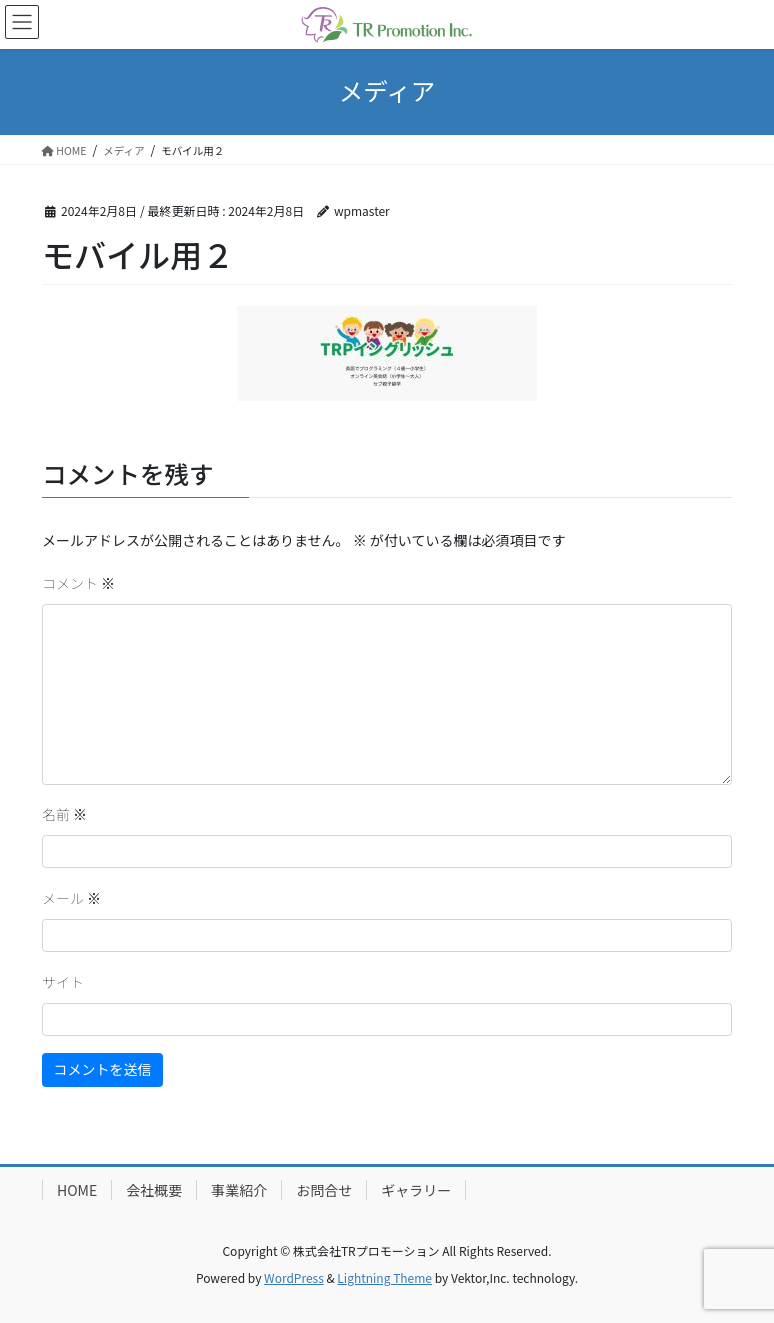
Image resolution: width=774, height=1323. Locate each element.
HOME (77, 1190)
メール (71, 898)
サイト (63, 982)
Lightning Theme (384, 1277)
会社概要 (154, 1190)
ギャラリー (416, 1190)
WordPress (294, 1277)
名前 (64, 814)
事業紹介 (239, 1190)
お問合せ (324, 1190)
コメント (78, 583)
